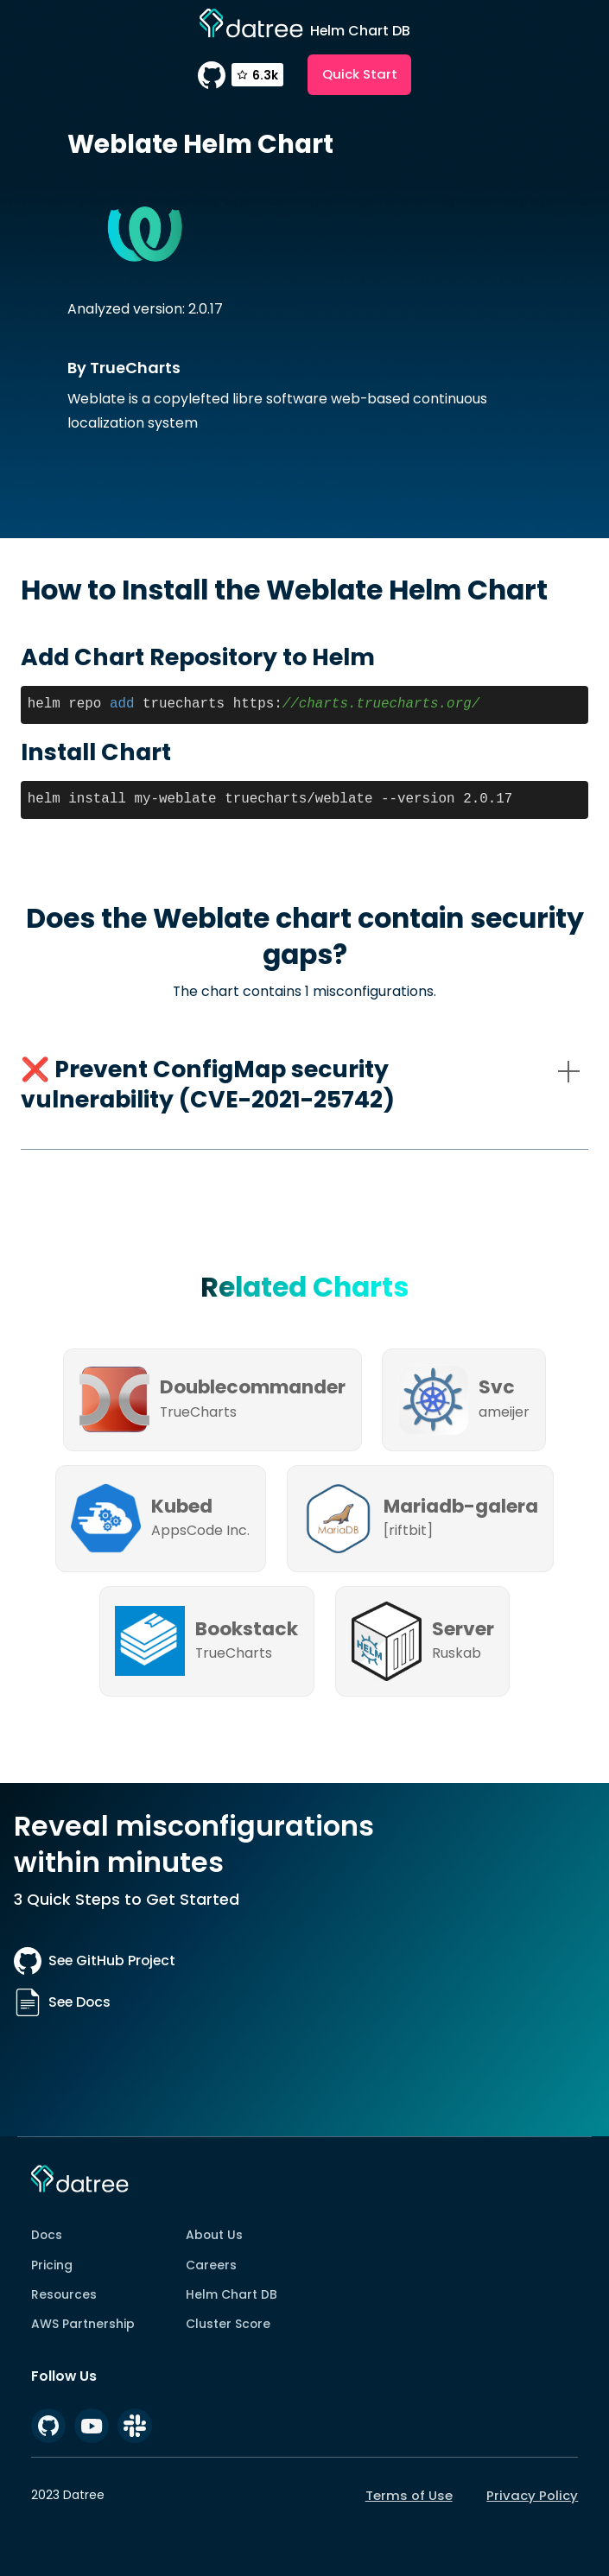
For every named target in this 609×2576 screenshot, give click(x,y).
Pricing (52, 2265)
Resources (64, 2294)
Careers (211, 2265)
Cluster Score (228, 2323)
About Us (214, 2234)
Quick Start (359, 74)
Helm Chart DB (231, 2294)
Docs (46, 2234)
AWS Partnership (83, 2323)
